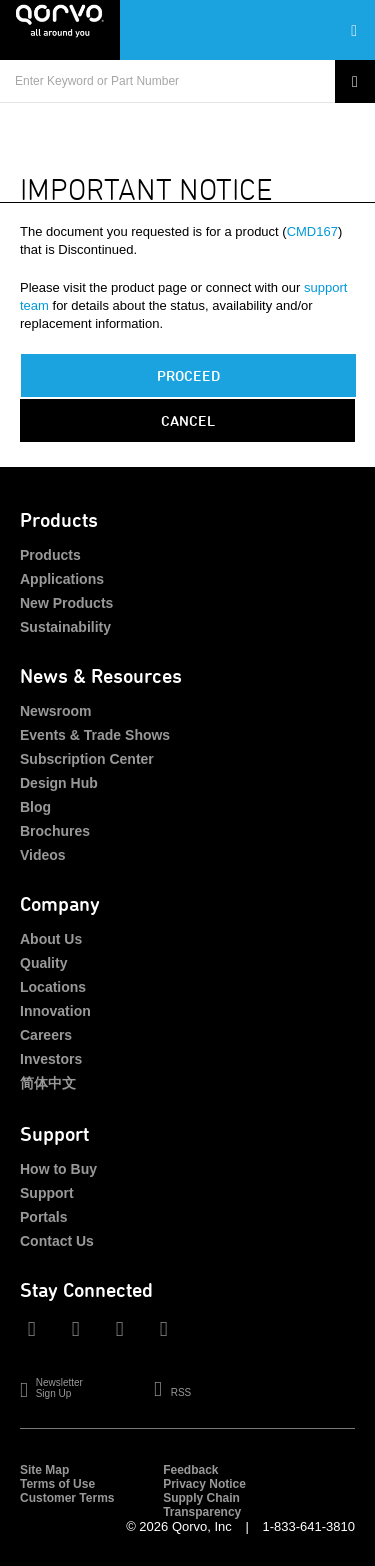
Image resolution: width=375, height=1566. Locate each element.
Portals (43, 1217)
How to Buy (58, 1169)
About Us (51, 939)
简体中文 (48, 1083)
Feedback (190, 1470)
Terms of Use (57, 1484)
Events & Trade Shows (95, 735)
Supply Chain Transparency (202, 1505)
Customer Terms (67, 1498)
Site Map (44, 1470)
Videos (43, 855)
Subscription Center (87, 759)
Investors (51, 1059)
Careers (46, 1035)
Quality (43, 963)
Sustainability (65, 627)
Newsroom (56, 711)
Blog (35, 807)
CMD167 (312, 231)
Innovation (55, 1011)
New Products (66, 603)
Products (50, 555)
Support (47, 1193)
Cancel (188, 420)
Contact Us (57, 1241)
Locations (53, 987)
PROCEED (188, 375)
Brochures (55, 831)
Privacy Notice (204, 1484)
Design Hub (59, 783)
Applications (62, 579)
